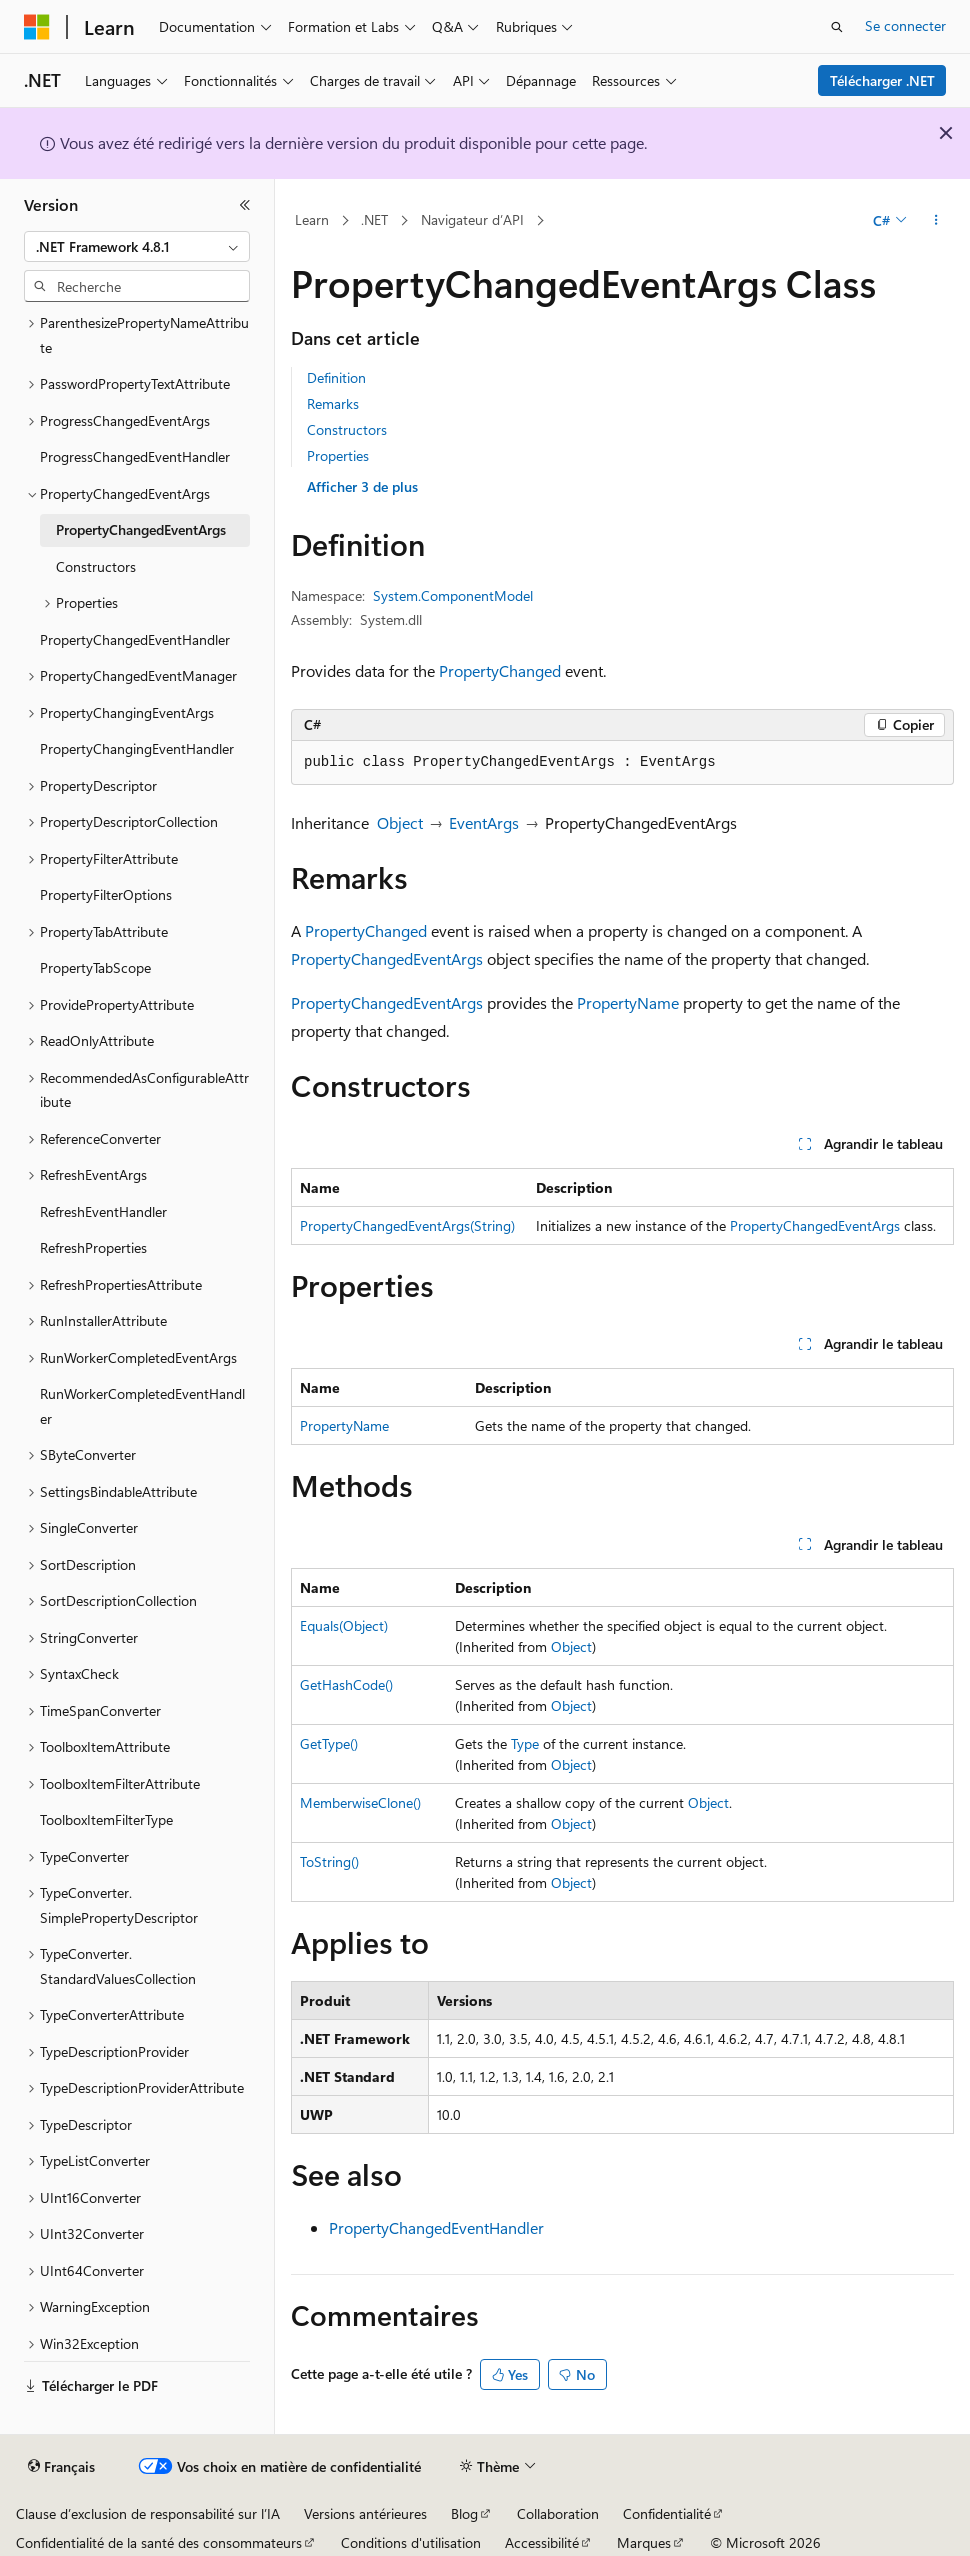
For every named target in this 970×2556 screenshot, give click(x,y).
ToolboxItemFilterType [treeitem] (106, 1819)
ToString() (329, 1861)
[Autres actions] (936, 221)
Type (525, 1743)
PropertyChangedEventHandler (436, 2227)
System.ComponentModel (453, 595)
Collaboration (558, 2513)
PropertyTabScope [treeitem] (95, 967)
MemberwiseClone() (360, 1802)
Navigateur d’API (472, 219)
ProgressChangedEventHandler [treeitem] (135, 456)
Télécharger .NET (882, 80)
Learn (312, 219)
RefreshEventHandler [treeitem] (103, 1211)
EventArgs (484, 822)
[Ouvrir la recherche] (837, 27)
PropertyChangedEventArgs (387, 958)
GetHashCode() (346, 1684)
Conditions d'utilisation (411, 2542)
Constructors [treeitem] (96, 566)
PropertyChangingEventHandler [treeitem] (137, 748)
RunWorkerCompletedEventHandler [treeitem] (142, 1406)
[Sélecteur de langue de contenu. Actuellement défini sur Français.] (61, 2467)
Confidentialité (667, 2513)
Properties (338, 455)
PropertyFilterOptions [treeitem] (106, 894)
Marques (644, 2542)
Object (400, 822)
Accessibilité (542, 2542)
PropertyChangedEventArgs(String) (407, 1225)
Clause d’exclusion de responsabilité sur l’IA (148, 2513)
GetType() (329, 1743)
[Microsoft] (37, 27)
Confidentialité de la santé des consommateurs (159, 2542)
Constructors (347, 429)
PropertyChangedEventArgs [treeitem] (141, 529)
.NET (374, 219)
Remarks (333, 403)
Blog (464, 2513)
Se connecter (905, 25)
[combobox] (137, 247)
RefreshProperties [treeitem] (93, 1247)
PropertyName (628, 1002)
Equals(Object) (344, 1625)
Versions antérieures (365, 2513)
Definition (336, 377)
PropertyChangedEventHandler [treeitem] (135, 639)
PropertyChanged (500, 670)
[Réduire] (245, 205)
